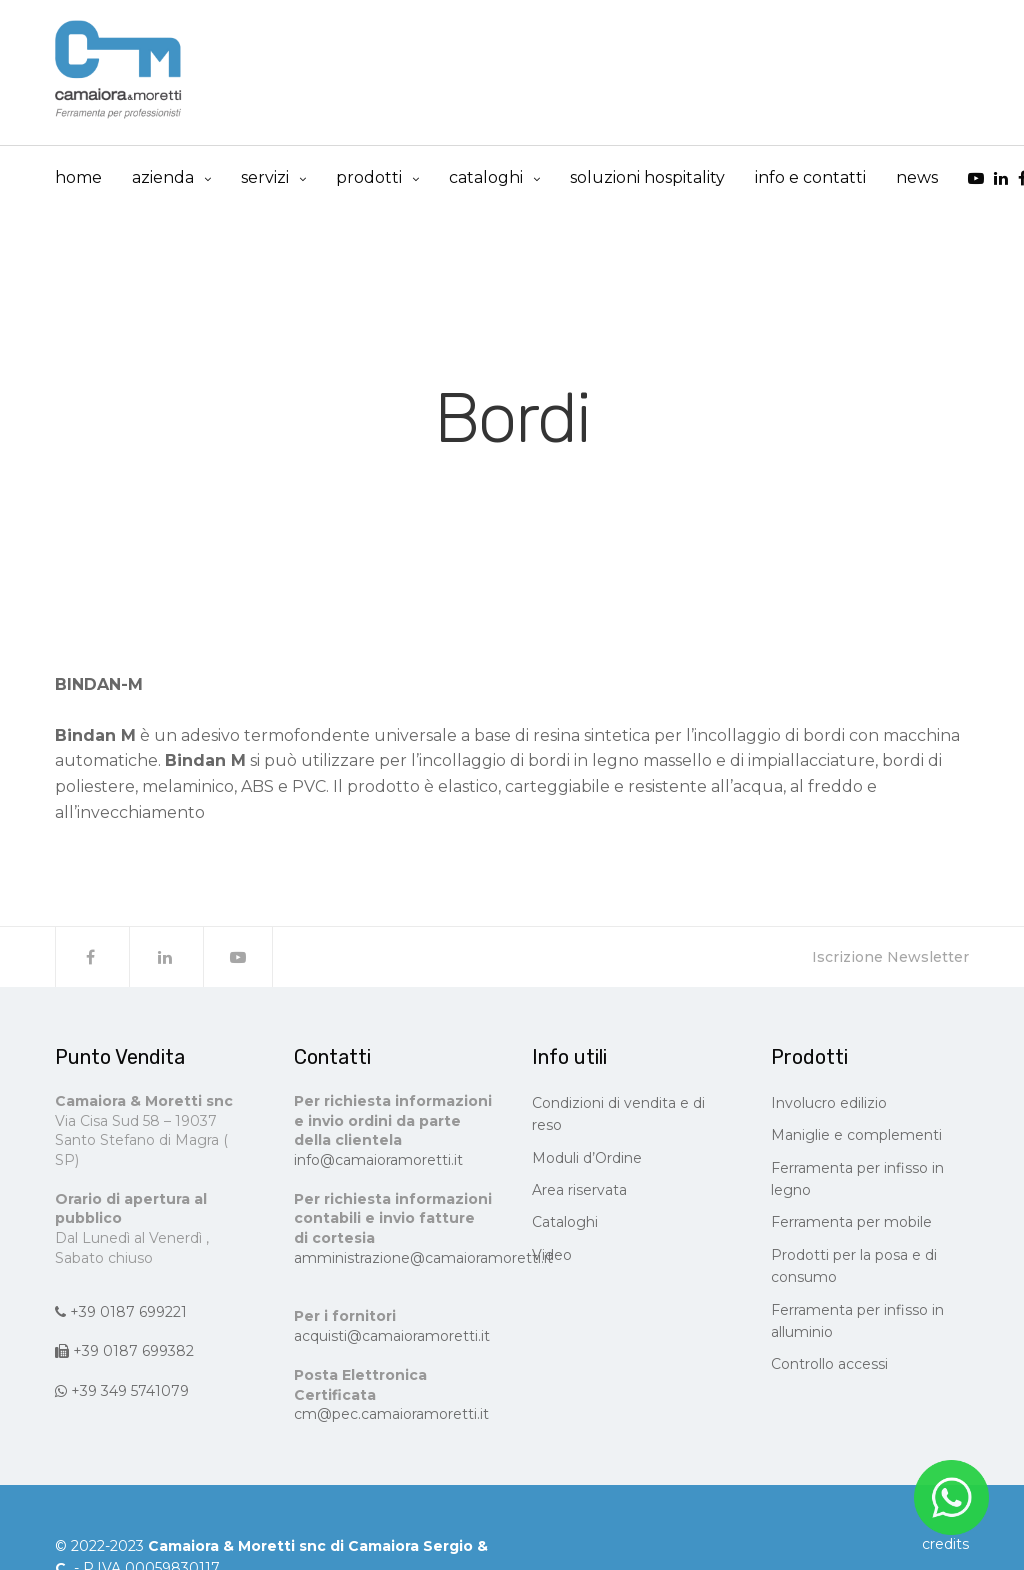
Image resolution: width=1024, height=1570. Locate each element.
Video (552, 1255)
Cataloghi (565, 1222)
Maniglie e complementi (856, 1135)
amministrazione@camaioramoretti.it (423, 1258)
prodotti (369, 177)
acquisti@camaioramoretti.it (392, 1336)
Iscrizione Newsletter (890, 957)
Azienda (163, 177)
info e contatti (810, 177)
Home (78, 177)
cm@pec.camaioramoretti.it (391, 1414)
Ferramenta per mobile (851, 1222)
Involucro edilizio (829, 1103)
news (917, 177)
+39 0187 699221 (121, 1312)
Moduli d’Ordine (587, 1158)
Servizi (265, 177)
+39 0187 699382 (124, 1351)
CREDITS (945, 1544)
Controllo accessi (829, 1364)
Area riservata (579, 1190)
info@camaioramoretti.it (378, 1160)
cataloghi (486, 177)
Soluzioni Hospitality (647, 177)
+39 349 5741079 (122, 1391)
